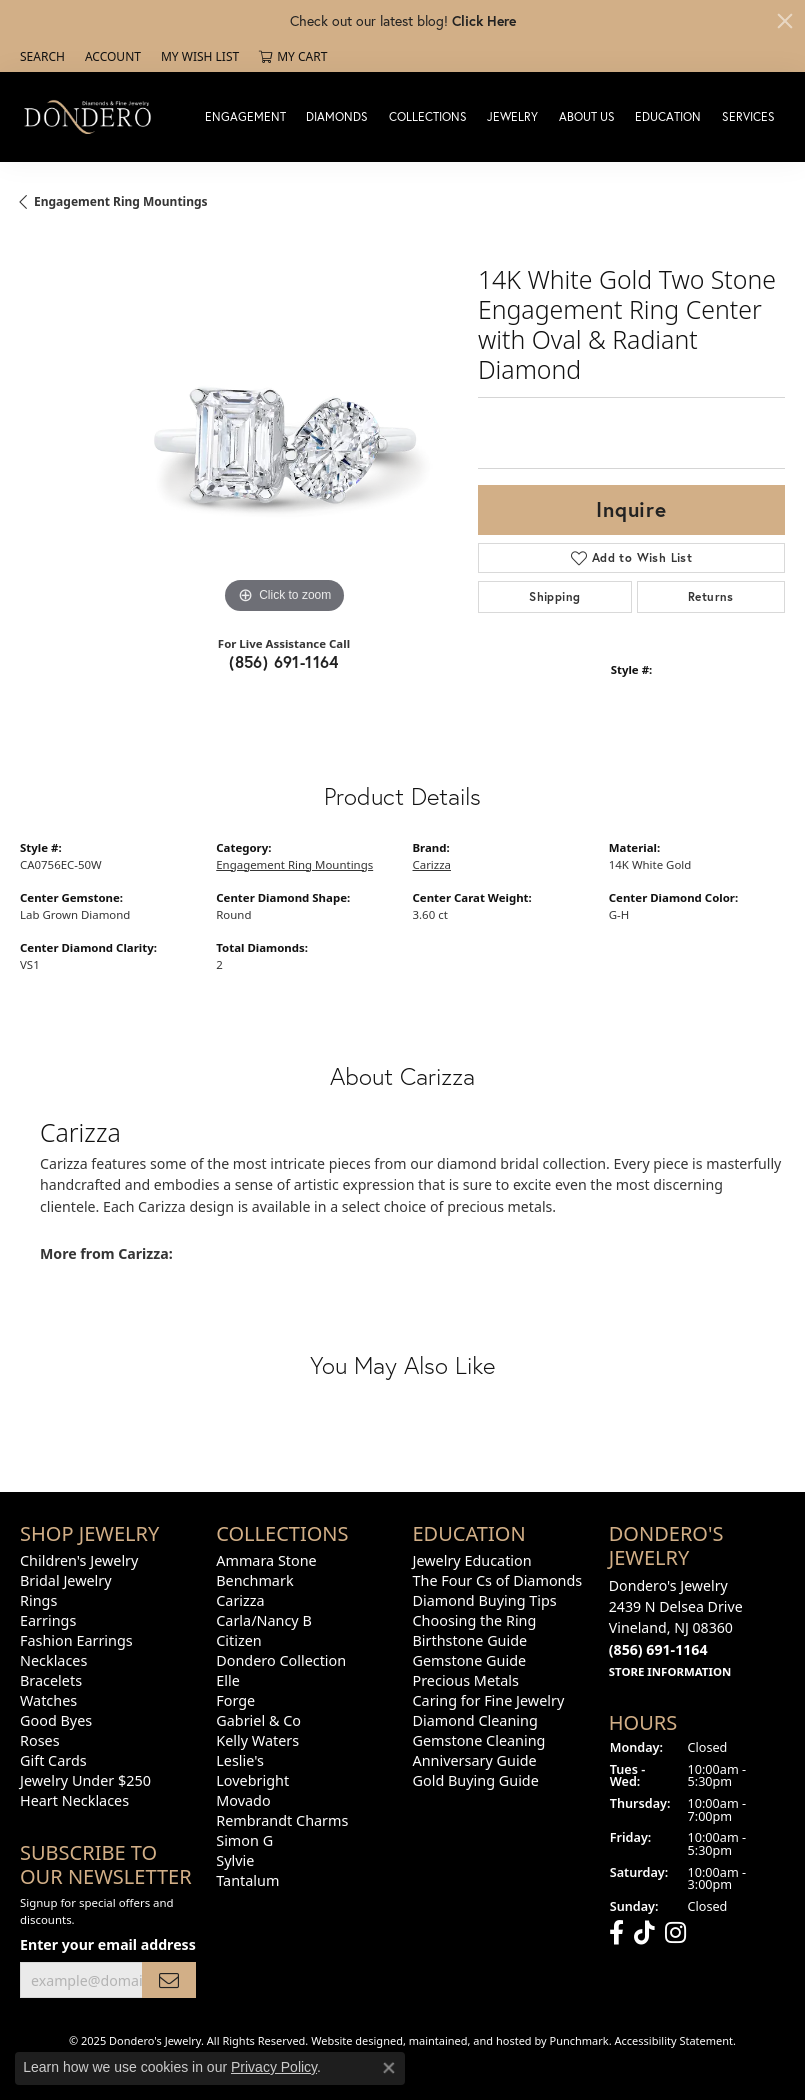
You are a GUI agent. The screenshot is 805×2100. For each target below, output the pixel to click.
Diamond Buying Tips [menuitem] (485, 1600)
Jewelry (512, 116)
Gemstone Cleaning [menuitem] (479, 1740)
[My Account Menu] (113, 57)
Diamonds (337, 116)
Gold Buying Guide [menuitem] (476, 1780)
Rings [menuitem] (38, 1600)
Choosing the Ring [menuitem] (475, 1620)
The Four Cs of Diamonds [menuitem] (498, 1580)
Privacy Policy (274, 2067)
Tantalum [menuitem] (247, 1880)
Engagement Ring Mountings (121, 201)
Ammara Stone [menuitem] (266, 1560)
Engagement (245, 116)
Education (668, 116)
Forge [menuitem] (235, 1700)
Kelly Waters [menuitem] (257, 1740)
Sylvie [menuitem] (235, 1860)
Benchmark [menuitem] (254, 1580)
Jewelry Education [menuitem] (472, 1560)
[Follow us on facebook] (616, 1932)
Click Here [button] (484, 20)
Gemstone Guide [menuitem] (470, 1660)
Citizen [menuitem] (239, 1640)
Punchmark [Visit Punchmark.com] (579, 2040)
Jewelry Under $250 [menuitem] (85, 1780)
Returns (711, 596)
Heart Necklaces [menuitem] (74, 1800)
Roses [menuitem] (40, 1740)
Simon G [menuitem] (244, 1840)
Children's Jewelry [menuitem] (79, 1560)
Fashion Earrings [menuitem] (76, 1640)
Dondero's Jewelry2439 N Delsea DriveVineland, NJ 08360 (676, 1628)
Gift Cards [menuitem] (53, 1760)
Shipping (554, 596)
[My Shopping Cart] (293, 57)
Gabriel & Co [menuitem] (258, 1720)
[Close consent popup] (389, 2068)
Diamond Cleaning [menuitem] (475, 1720)
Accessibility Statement (674, 2040)
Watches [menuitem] (48, 1700)
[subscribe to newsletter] (169, 1979)
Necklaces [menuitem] (53, 1660)
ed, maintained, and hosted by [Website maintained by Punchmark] (470, 2040)
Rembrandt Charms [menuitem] (282, 1820)
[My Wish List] (200, 57)
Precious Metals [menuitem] (466, 1680)
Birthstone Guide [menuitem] (470, 1640)
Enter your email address (108, 1944)
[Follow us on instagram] (675, 1932)
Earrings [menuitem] (48, 1620)
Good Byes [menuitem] (56, 1720)
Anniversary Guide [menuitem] (475, 1760)
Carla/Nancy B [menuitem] (264, 1620)
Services (748, 116)
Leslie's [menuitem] (240, 1760)
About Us (587, 116)
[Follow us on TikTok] (644, 1932)
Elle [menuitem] (228, 1680)
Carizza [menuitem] (240, 1600)
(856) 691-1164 (284, 661)
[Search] (42, 57)
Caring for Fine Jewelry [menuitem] (489, 1700)
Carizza (432, 864)
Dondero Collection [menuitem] (281, 1660)
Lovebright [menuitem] (252, 1780)
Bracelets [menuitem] (51, 1680)
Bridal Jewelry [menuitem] (66, 1580)
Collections (428, 116)
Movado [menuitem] (243, 1800)
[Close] (785, 21)
